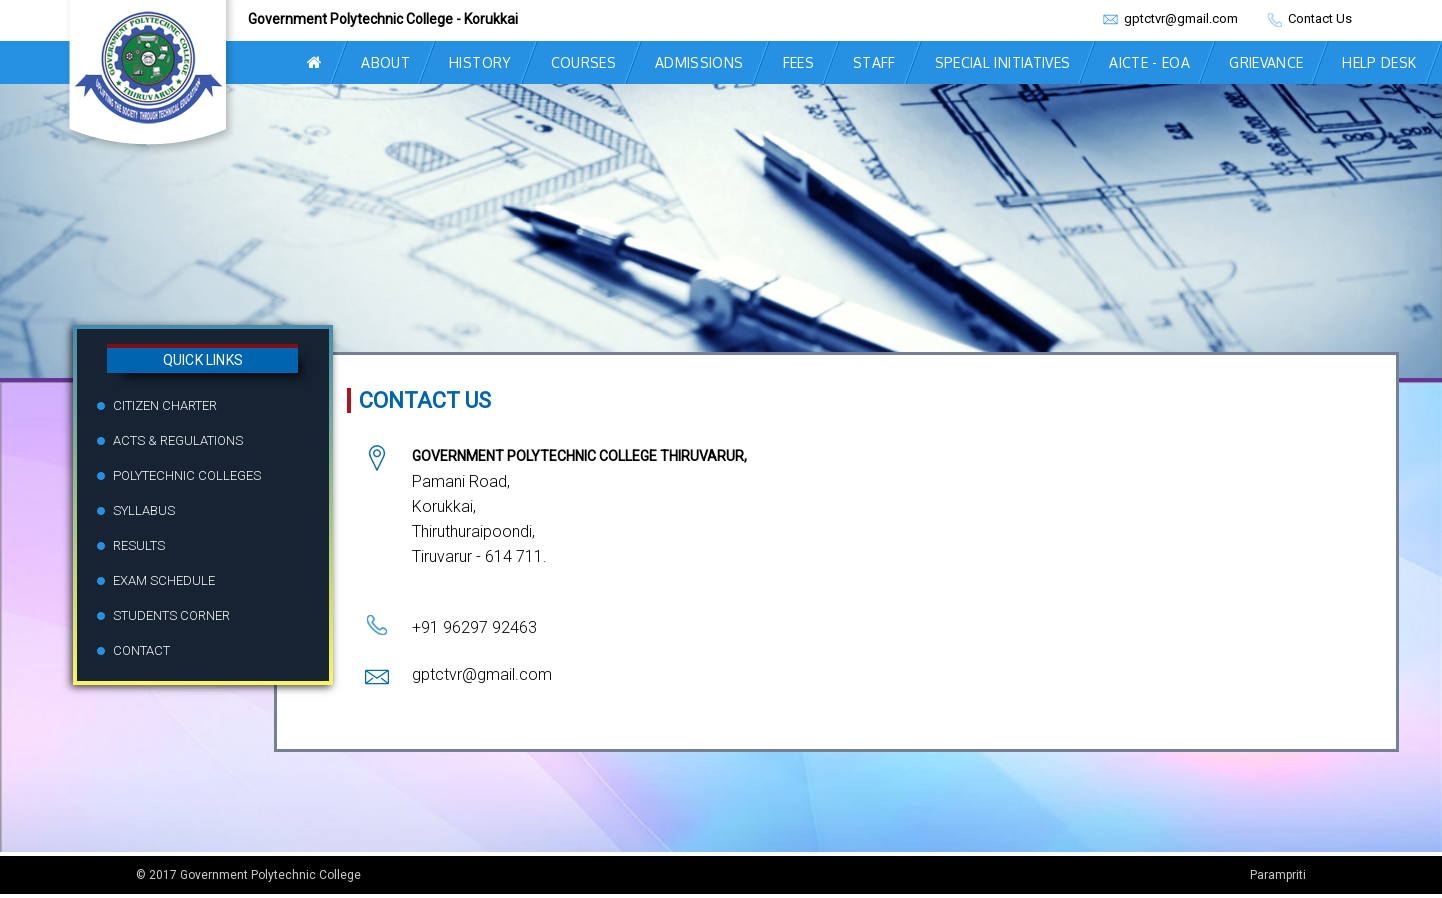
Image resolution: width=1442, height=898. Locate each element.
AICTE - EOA (1149, 62)
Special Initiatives (1003, 62)
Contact (141, 650)
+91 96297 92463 (474, 627)
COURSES (583, 62)
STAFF (874, 62)
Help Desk (1379, 62)
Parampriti (1278, 875)
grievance (1266, 62)
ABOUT (385, 62)
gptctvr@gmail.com (1179, 18)
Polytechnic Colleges (187, 475)
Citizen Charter (165, 405)
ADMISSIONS (699, 62)
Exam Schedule (164, 580)
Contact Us (1318, 18)
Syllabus (144, 510)
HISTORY (480, 62)
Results (139, 545)
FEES (798, 62)
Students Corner (171, 615)
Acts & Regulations (178, 440)
